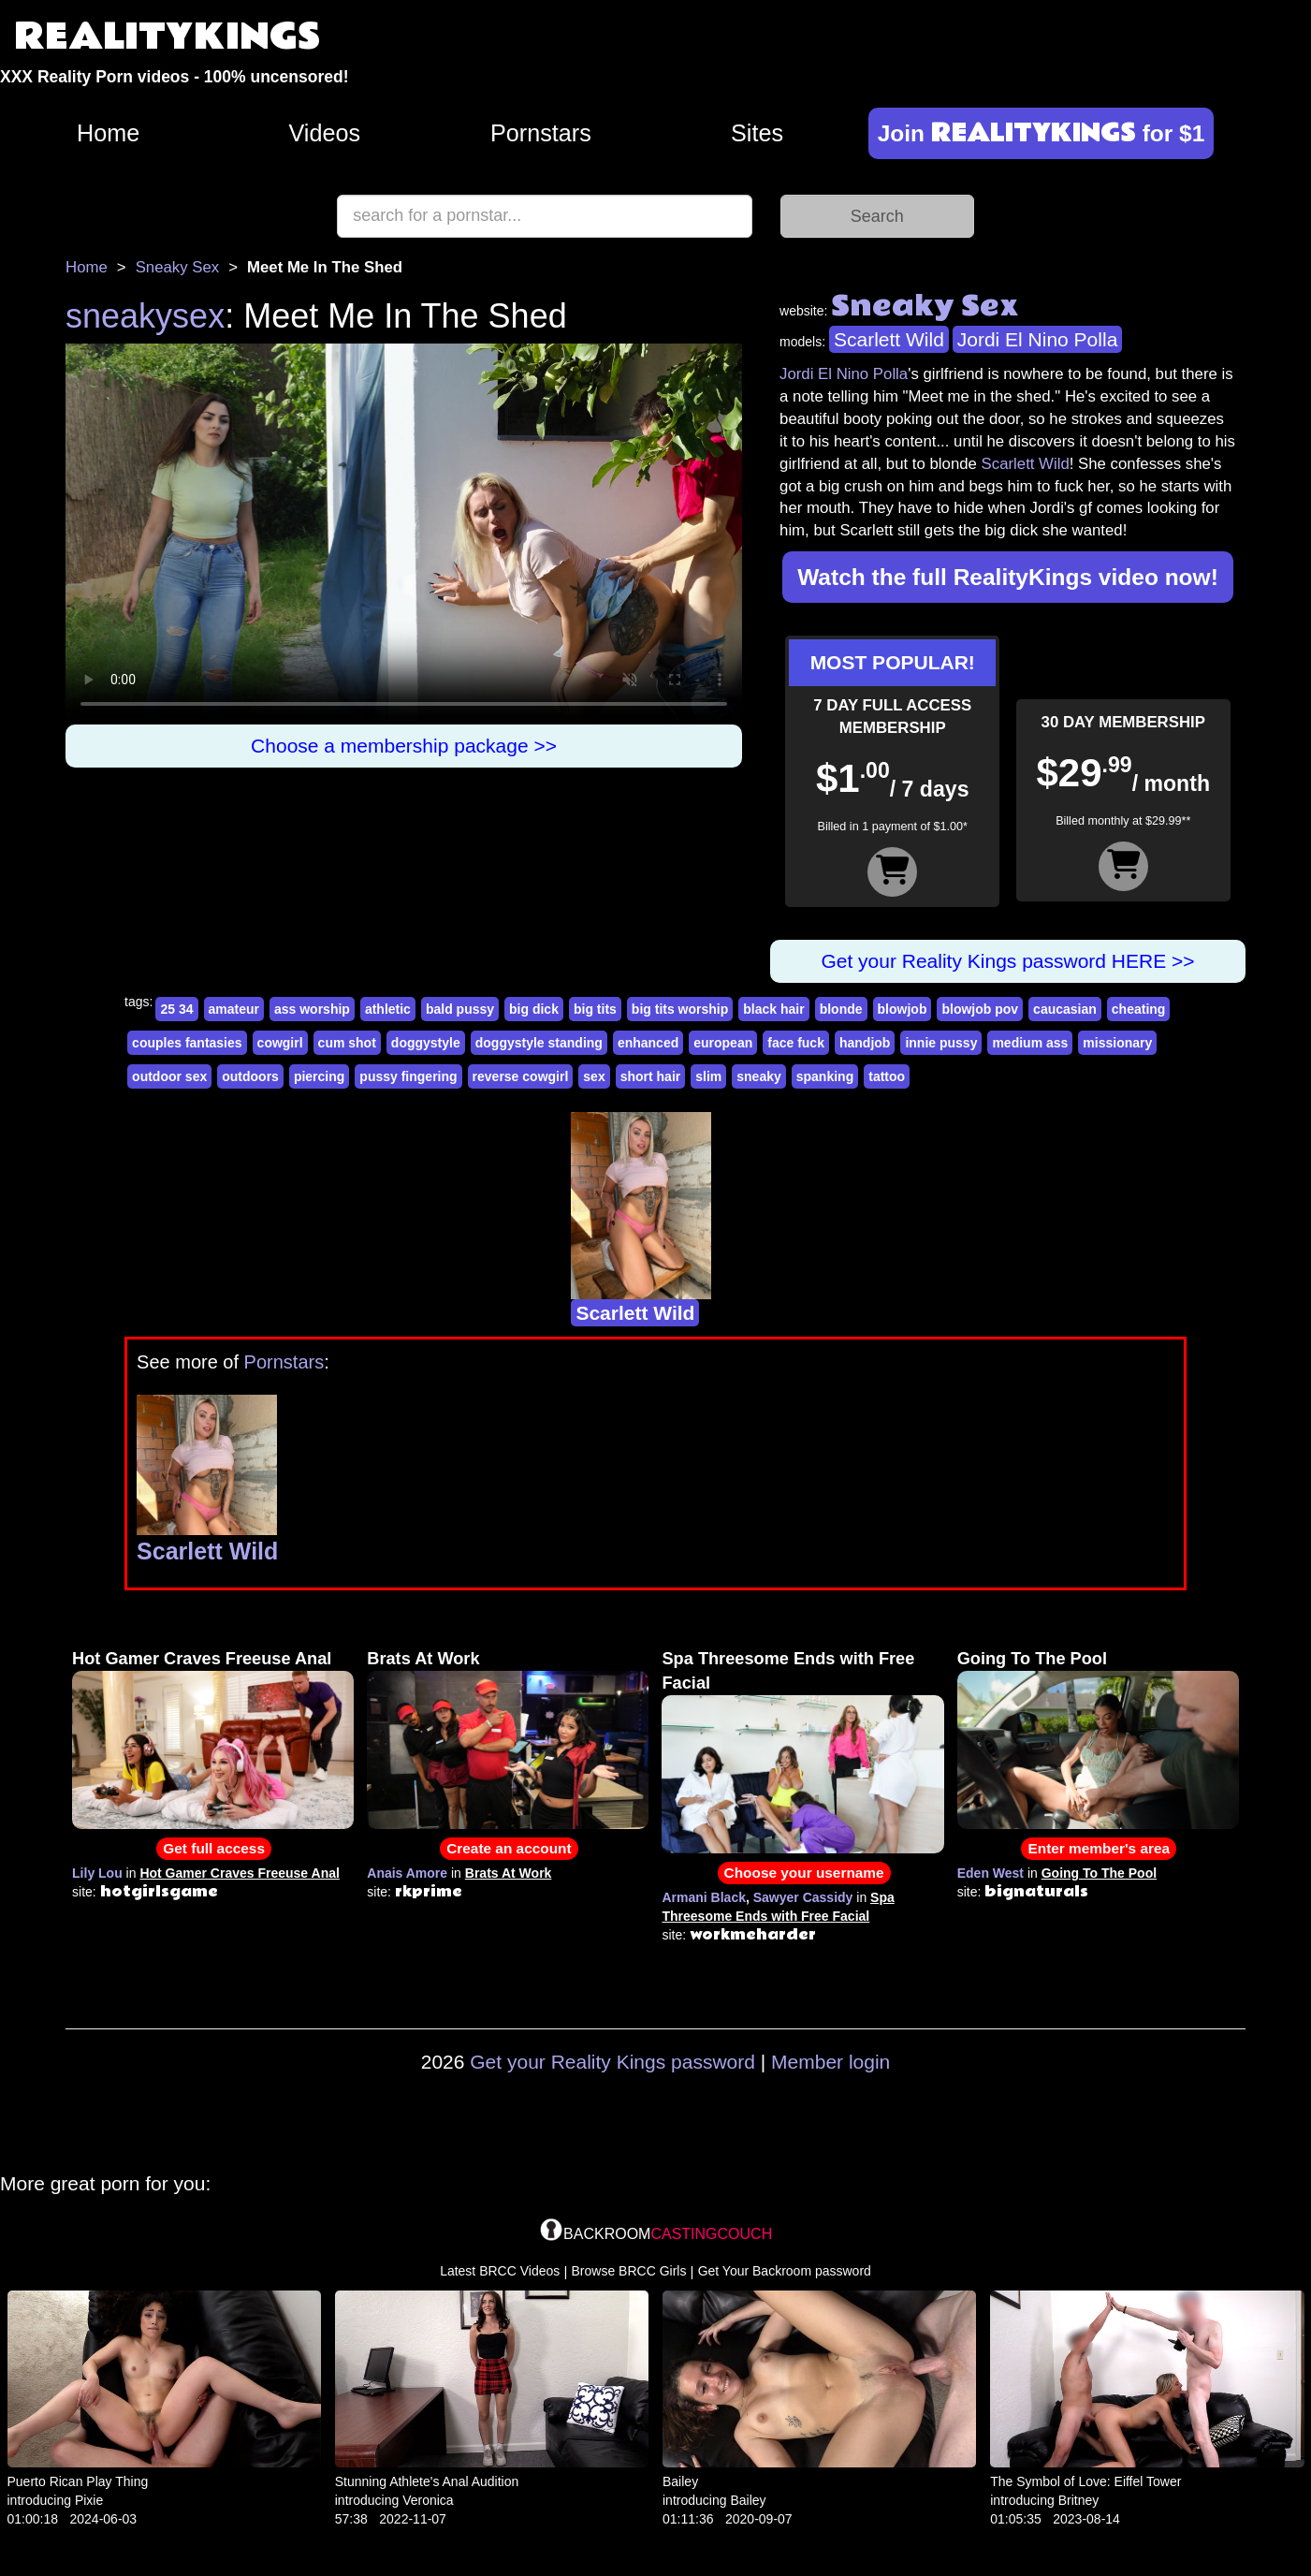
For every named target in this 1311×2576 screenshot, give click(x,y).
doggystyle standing (539, 1042)
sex (594, 1076)
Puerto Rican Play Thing (78, 2481)
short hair (650, 1076)
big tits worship (680, 1009)
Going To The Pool (1032, 1658)
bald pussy (460, 1009)
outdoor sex (169, 1076)
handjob (864, 1042)
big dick (534, 1009)
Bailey (680, 2481)
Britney (1079, 2500)
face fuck (795, 1042)
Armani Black (703, 1897)
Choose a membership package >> (404, 745)
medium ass (1030, 1042)
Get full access (214, 1848)
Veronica (427, 2500)
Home (108, 133)
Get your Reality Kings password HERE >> (1007, 961)
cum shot (347, 1042)
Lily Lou (97, 1873)
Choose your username (804, 1873)
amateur (234, 1009)
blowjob (902, 1009)
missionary (1117, 1042)
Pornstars (540, 133)
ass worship (312, 1009)
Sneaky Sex (178, 267)
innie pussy (941, 1042)
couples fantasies (187, 1042)
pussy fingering (408, 1076)
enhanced (648, 1042)
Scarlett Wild (889, 339)
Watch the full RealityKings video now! (1007, 577)
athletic (388, 1009)
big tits (595, 1009)
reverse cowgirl (521, 1076)
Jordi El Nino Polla (1037, 339)
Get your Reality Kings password (612, 2061)
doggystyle (425, 1042)
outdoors (250, 1076)
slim (708, 1076)
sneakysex (145, 316)
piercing (319, 1076)
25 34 (176, 1009)
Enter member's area (1098, 1848)
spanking (824, 1076)
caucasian (1065, 1009)
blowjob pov (979, 1009)
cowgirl (280, 1042)
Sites (757, 133)
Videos (324, 133)
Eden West (990, 1873)
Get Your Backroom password (784, 2270)
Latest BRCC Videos (500, 2270)
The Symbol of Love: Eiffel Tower (1085, 2481)
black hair (773, 1009)
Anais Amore (407, 1873)
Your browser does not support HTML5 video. (404, 534)
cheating (1139, 1009)
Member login (830, 2061)
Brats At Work (423, 1658)
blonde (841, 1009)
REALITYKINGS (167, 37)
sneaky (758, 1076)
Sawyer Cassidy (803, 1897)
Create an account (508, 1848)
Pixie (89, 2500)
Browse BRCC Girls (629, 2270)
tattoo (886, 1076)
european (722, 1042)
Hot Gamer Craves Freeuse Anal (201, 1658)
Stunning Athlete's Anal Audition (427, 2481)
